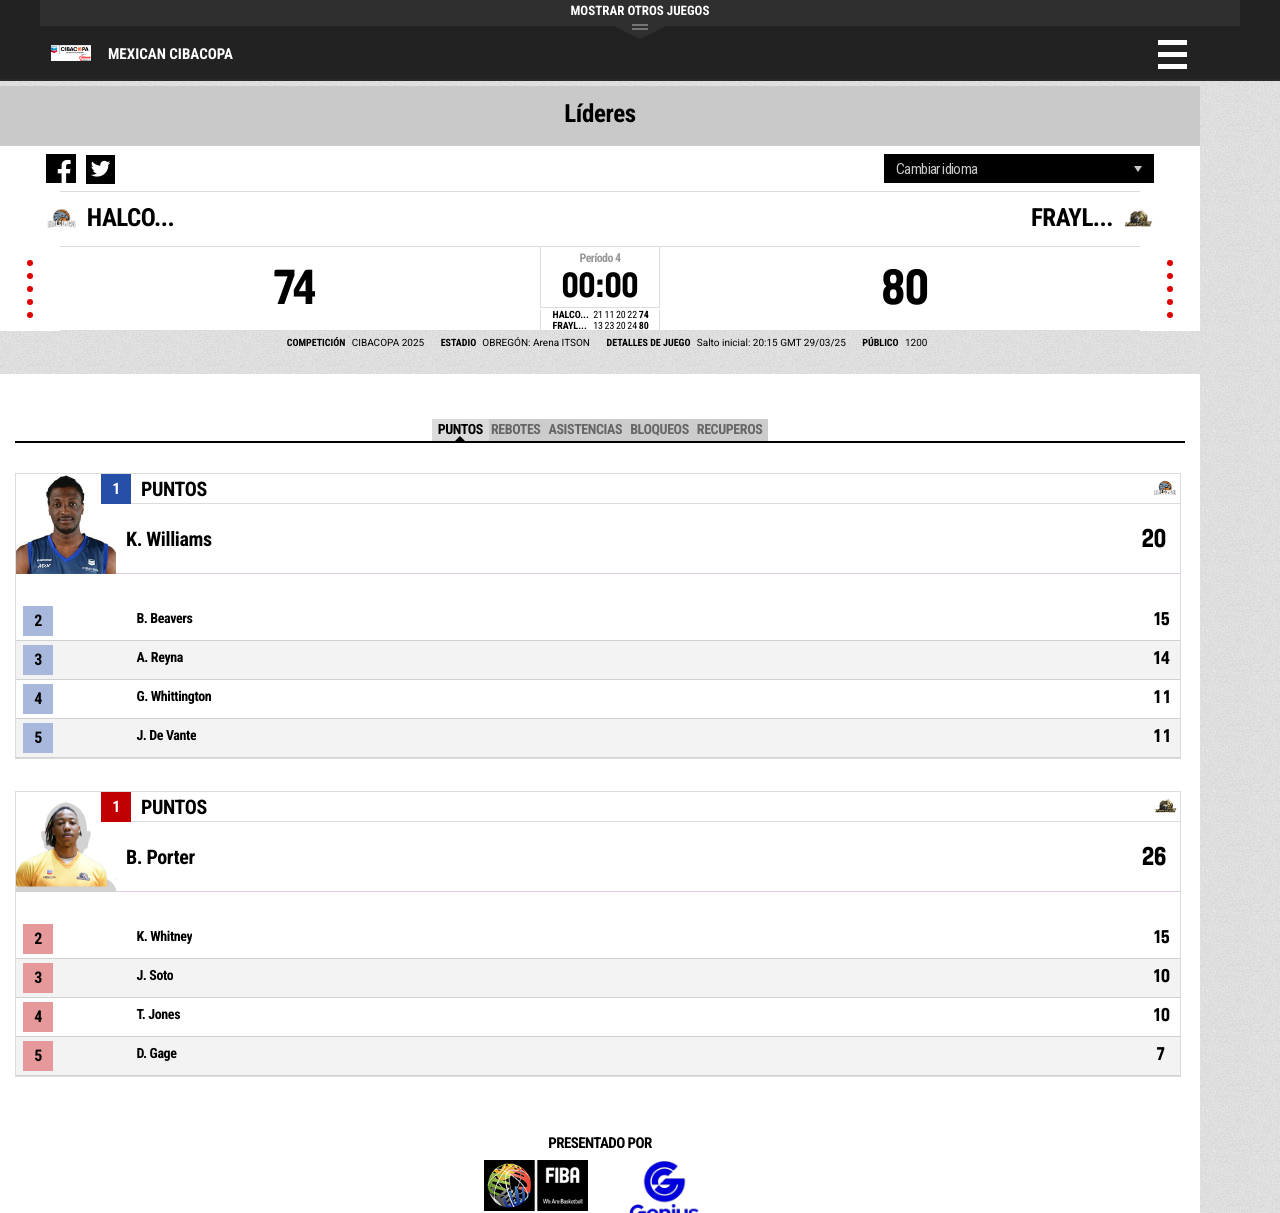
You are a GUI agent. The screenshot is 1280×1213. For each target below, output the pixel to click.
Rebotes (516, 430)
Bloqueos (659, 430)
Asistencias (585, 430)
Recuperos (730, 430)
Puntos (460, 430)
